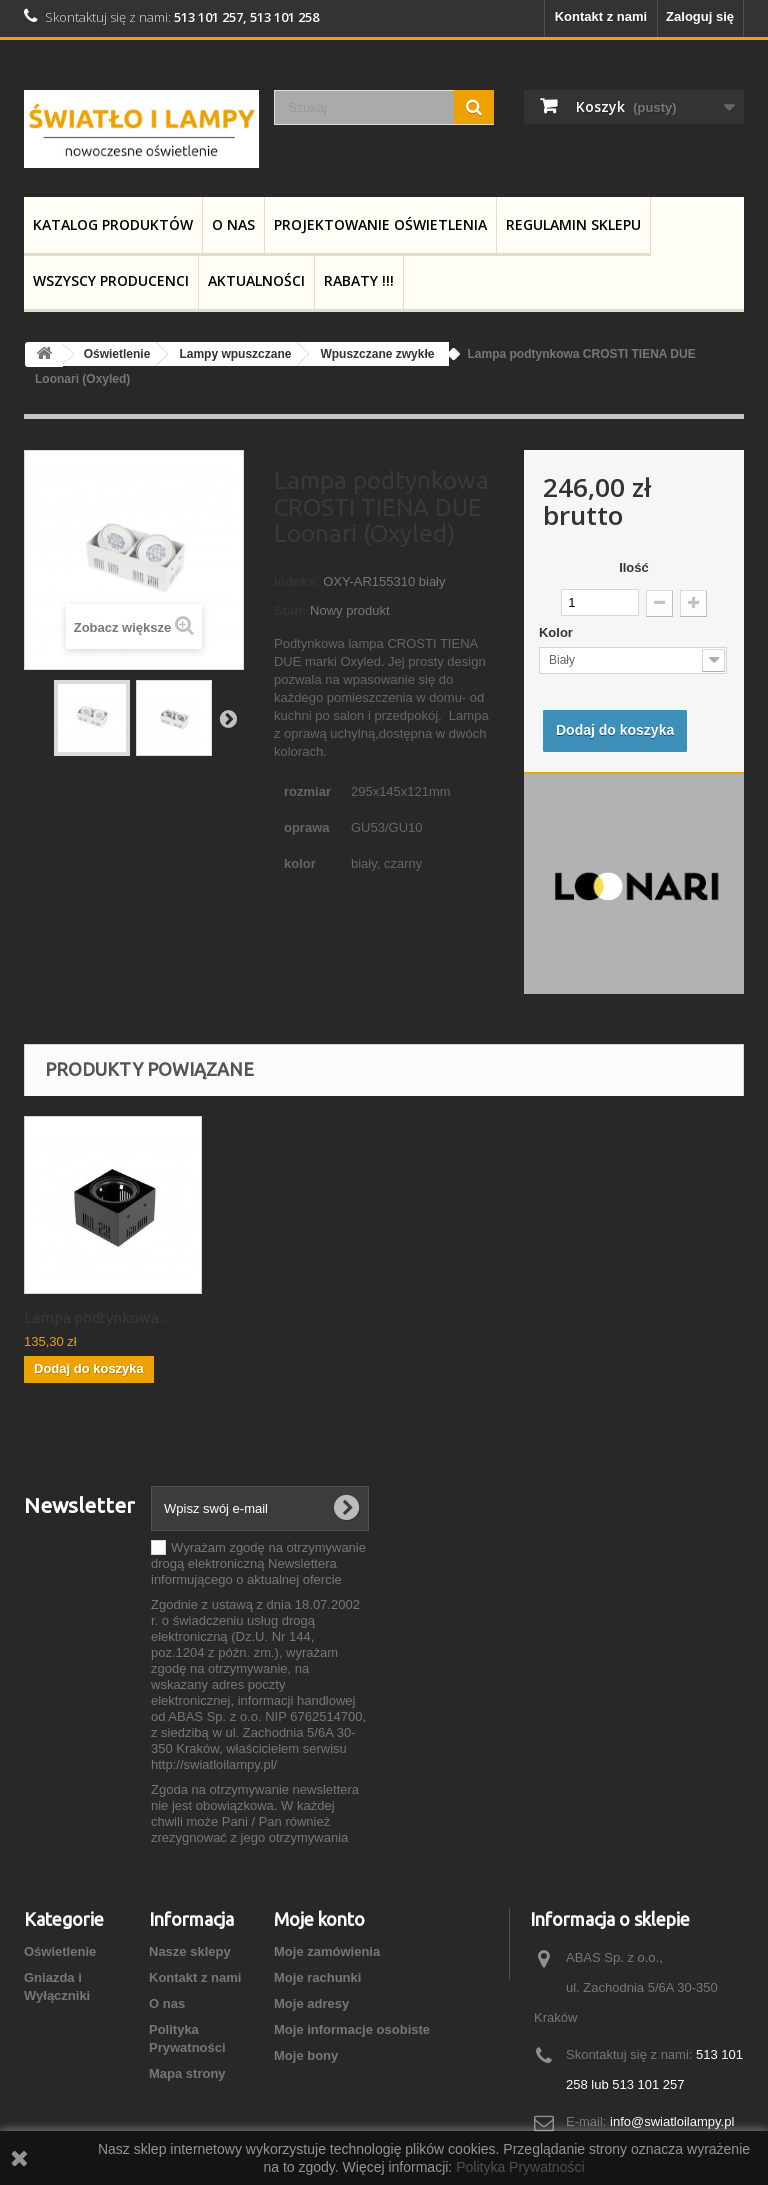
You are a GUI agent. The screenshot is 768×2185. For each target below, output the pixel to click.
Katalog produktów (113, 224)
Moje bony (306, 2055)
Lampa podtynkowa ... (97, 1317)
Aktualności (256, 280)
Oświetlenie (60, 1951)
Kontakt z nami (601, 16)
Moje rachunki (317, 1977)
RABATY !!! (359, 280)
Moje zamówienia (327, 1951)
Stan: (290, 610)
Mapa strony (187, 2073)
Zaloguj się (700, 16)
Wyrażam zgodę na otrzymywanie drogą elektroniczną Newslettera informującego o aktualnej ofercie (258, 1563)
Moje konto (319, 1919)
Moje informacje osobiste (352, 2029)
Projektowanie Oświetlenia (380, 224)
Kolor (558, 632)
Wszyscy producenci (111, 280)
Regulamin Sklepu (573, 224)
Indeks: (297, 581)
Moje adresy (311, 2003)
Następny (228, 718)
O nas (233, 224)
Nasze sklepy (190, 1951)
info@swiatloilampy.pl (672, 2121)
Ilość (634, 567)
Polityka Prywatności (520, 2167)
